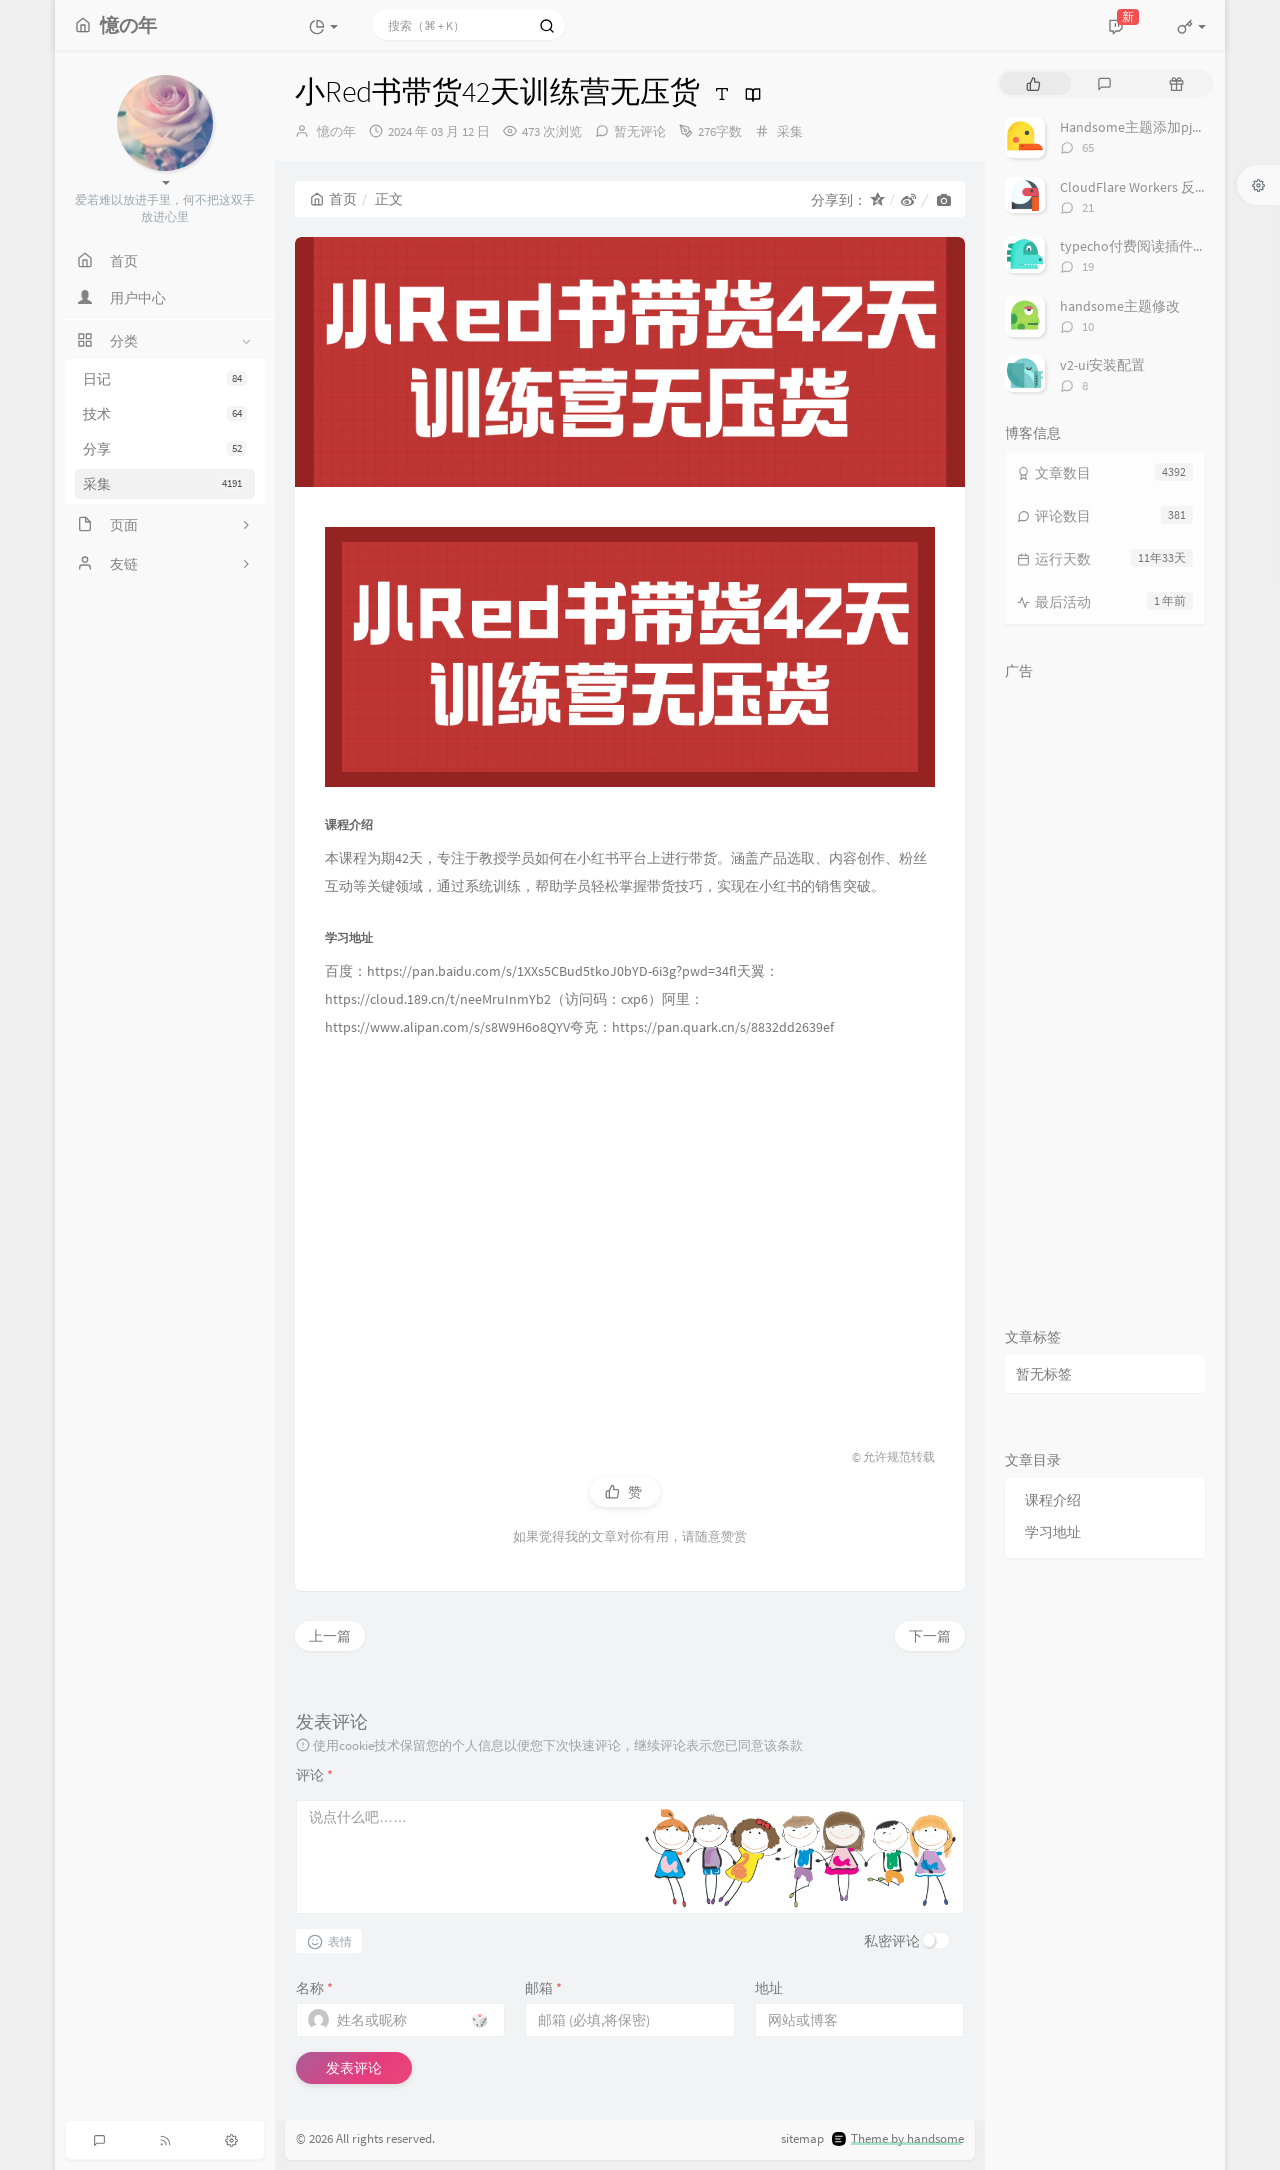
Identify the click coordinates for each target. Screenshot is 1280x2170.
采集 (165, 484)
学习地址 (1053, 1532)
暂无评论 (640, 131)
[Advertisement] (630, 1224)
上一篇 (330, 1636)
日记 (165, 379)
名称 (314, 1988)
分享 (165, 449)
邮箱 (543, 1988)
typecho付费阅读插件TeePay (1148, 246)
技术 (165, 414)
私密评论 (892, 1941)
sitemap (802, 2138)
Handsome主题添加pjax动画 (1146, 127)
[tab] (1033, 83)
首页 (333, 199)
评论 (314, 1775)
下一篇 (930, 1636)
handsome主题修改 (1120, 306)
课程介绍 (1053, 1500)
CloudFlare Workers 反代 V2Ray (1154, 187)
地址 (769, 1988)
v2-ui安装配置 (1102, 365)
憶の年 (336, 131)
